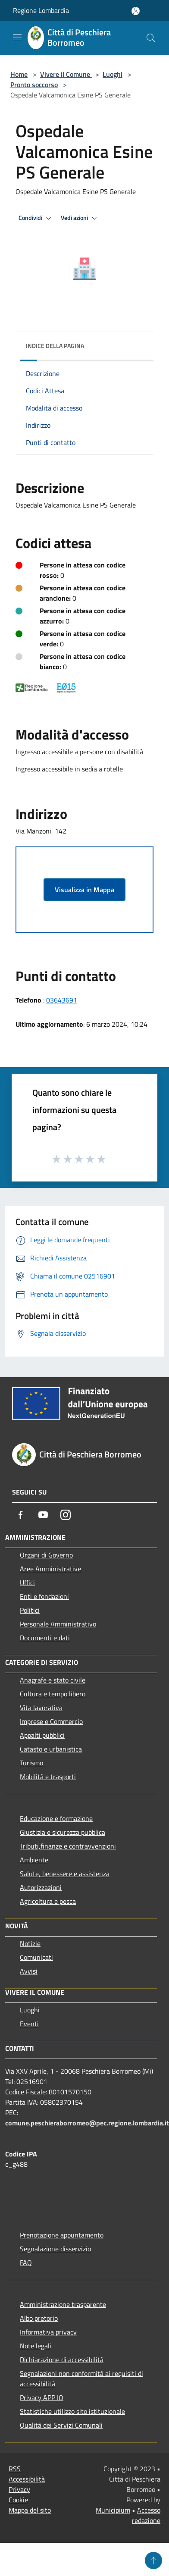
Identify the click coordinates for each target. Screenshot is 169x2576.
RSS (15, 2468)
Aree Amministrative (50, 1569)
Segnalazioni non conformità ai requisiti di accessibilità (81, 2378)
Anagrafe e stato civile (52, 1680)
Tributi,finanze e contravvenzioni (68, 1846)
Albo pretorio (39, 2318)
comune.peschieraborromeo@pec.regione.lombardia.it (87, 2123)
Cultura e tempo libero (52, 1694)
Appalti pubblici (42, 1735)
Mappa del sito (30, 2510)
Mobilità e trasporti (48, 1776)
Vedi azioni (80, 218)
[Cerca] (151, 38)
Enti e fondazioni (44, 1596)
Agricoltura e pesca (48, 1901)
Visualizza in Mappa (84, 889)
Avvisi (29, 1971)
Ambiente (34, 1860)
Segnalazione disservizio (55, 2249)
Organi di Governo (46, 1555)
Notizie (30, 1943)
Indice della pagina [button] (55, 345)
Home (19, 74)
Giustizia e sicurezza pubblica (62, 1832)
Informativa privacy (48, 2332)
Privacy (19, 2489)
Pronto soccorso (34, 84)
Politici (30, 1610)
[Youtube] (43, 1514)
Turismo (31, 1763)
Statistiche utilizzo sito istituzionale (72, 2411)
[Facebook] (20, 1514)
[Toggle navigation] (17, 37)
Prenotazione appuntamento (61, 2235)
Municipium (113, 2510)
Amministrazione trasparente (63, 2304)
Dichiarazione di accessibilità (61, 2359)
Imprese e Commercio (51, 1721)
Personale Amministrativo (58, 1624)
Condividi (36, 218)
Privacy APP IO (41, 2397)
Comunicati (36, 1957)
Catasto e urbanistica (51, 1749)
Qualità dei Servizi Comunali (61, 2425)
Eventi (29, 2023)
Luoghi (112, 74)
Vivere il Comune (66, 74)
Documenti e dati (45, 1638)
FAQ (26, 2262)
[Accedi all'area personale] (135, 11)
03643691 (61, 1000)
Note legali (35, 2346)
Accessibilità (27, 2479)
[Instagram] (65, 1514)
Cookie (18, 2500)
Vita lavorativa (41, 1707)
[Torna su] (153, 2560)
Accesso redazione (146, 2515)
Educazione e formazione (56, 1818)
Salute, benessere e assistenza (65, 1873)
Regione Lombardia (41, 10)
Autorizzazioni (41, 1887)
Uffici (27, 1582)
